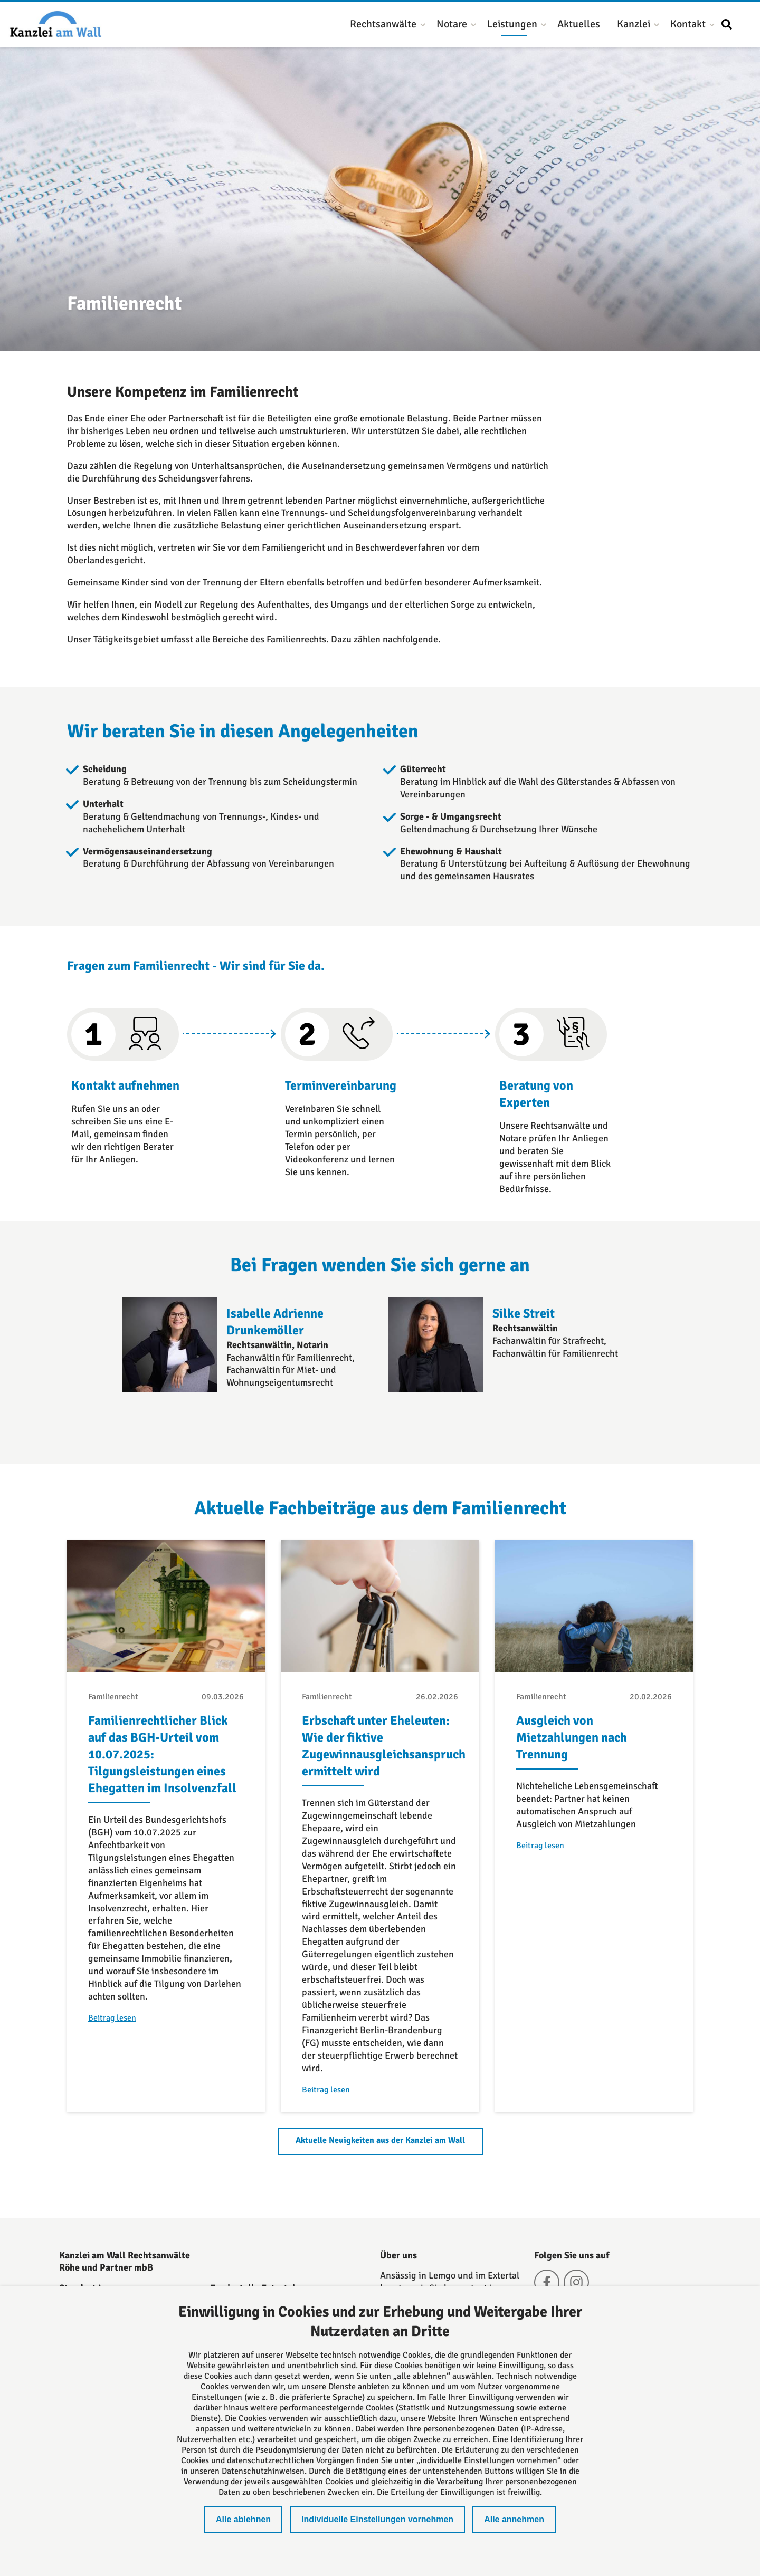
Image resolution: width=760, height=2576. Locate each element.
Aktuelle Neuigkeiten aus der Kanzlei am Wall (380, 2140)
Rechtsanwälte (383, 24)
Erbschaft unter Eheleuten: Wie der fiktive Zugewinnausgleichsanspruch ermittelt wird (384, 1746)
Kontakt (688, 24)
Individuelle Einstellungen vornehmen (377, 2519)
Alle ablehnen (243, 2519)
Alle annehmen (514, 2519)
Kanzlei (633, 24)
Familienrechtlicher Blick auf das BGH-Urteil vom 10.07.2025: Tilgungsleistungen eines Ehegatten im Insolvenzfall (162, 1754)
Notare (451, 24)
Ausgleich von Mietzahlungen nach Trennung (571, 1737)
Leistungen (512, 24)
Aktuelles (578, 24)
